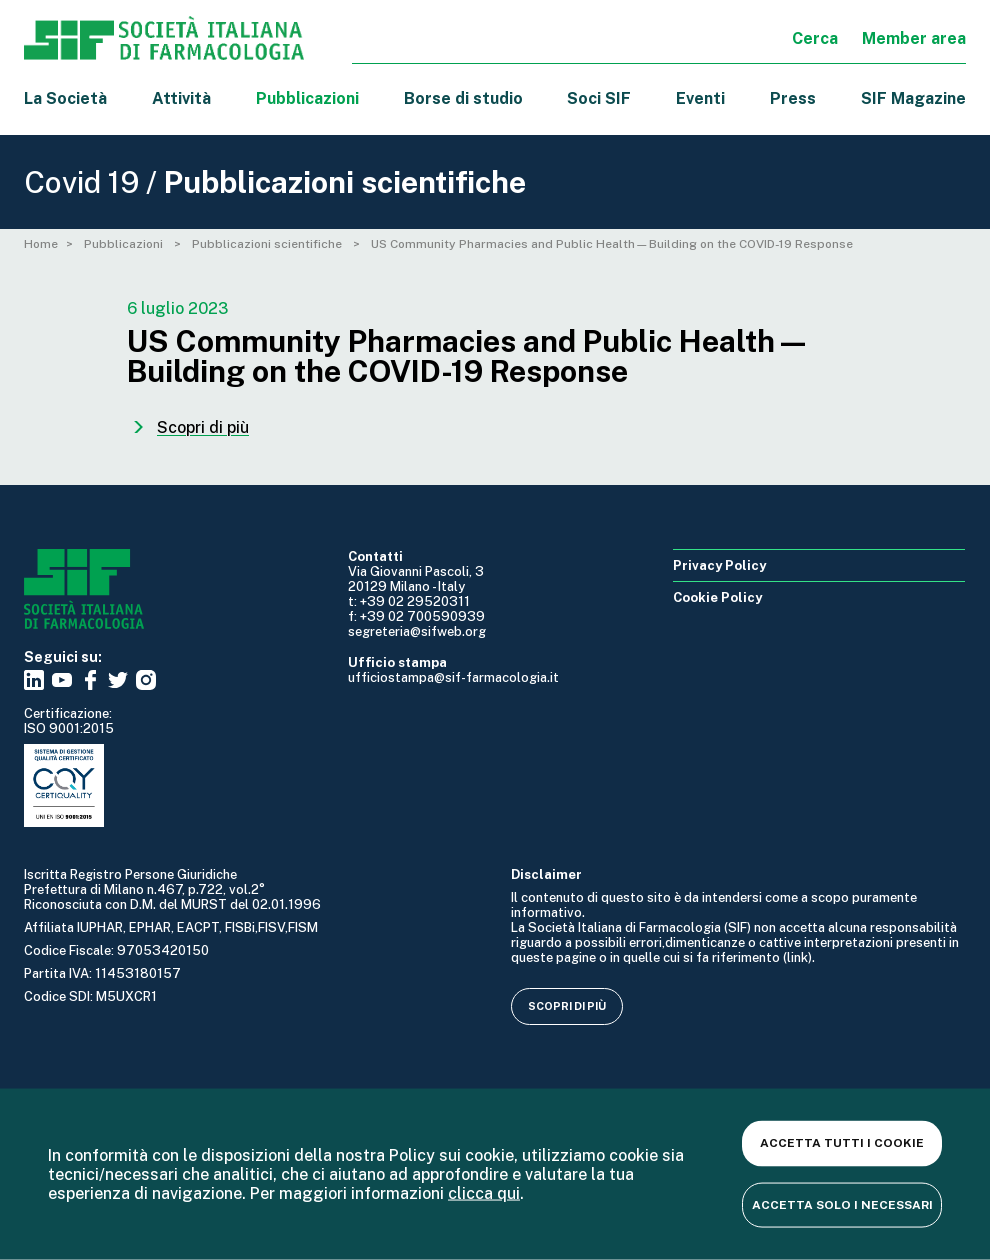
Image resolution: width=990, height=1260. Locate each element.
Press (793, 98)
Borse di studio (463, 98)
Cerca (815, 38)
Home (41, 244)
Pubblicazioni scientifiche (268, 244)
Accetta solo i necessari (842, 1204)
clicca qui (484, 1193)
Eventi (700, 98)
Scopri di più (567, 1006)
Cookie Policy (717, 597)
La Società (65, 98)
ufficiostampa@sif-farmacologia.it (453, 677)
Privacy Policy (719, 565)
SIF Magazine (913, 98)
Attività (181, 98)
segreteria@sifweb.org (417, 631)
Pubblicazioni (125, 244)
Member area (914, 38)
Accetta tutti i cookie (842, 1143)
